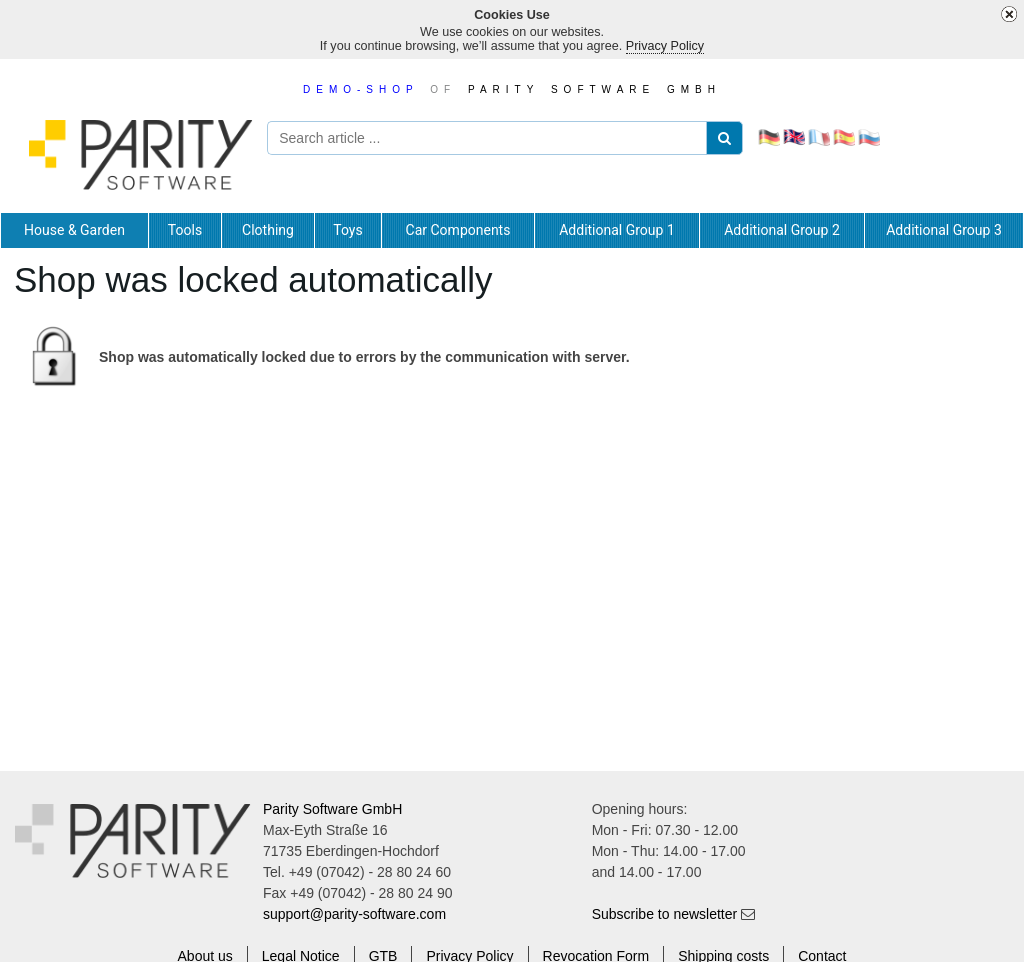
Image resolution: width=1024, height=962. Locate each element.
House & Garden (74, 230)
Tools (185, 230)
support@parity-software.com (354, 914)
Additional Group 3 (944, 230)
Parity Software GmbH (332, 809)
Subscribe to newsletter (665, 914)
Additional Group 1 (617, 230)
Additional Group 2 (782, 230)
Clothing (268, 230)
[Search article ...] (500, 138)
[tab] (74, 230)
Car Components (458, 230)
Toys (347, 230)
